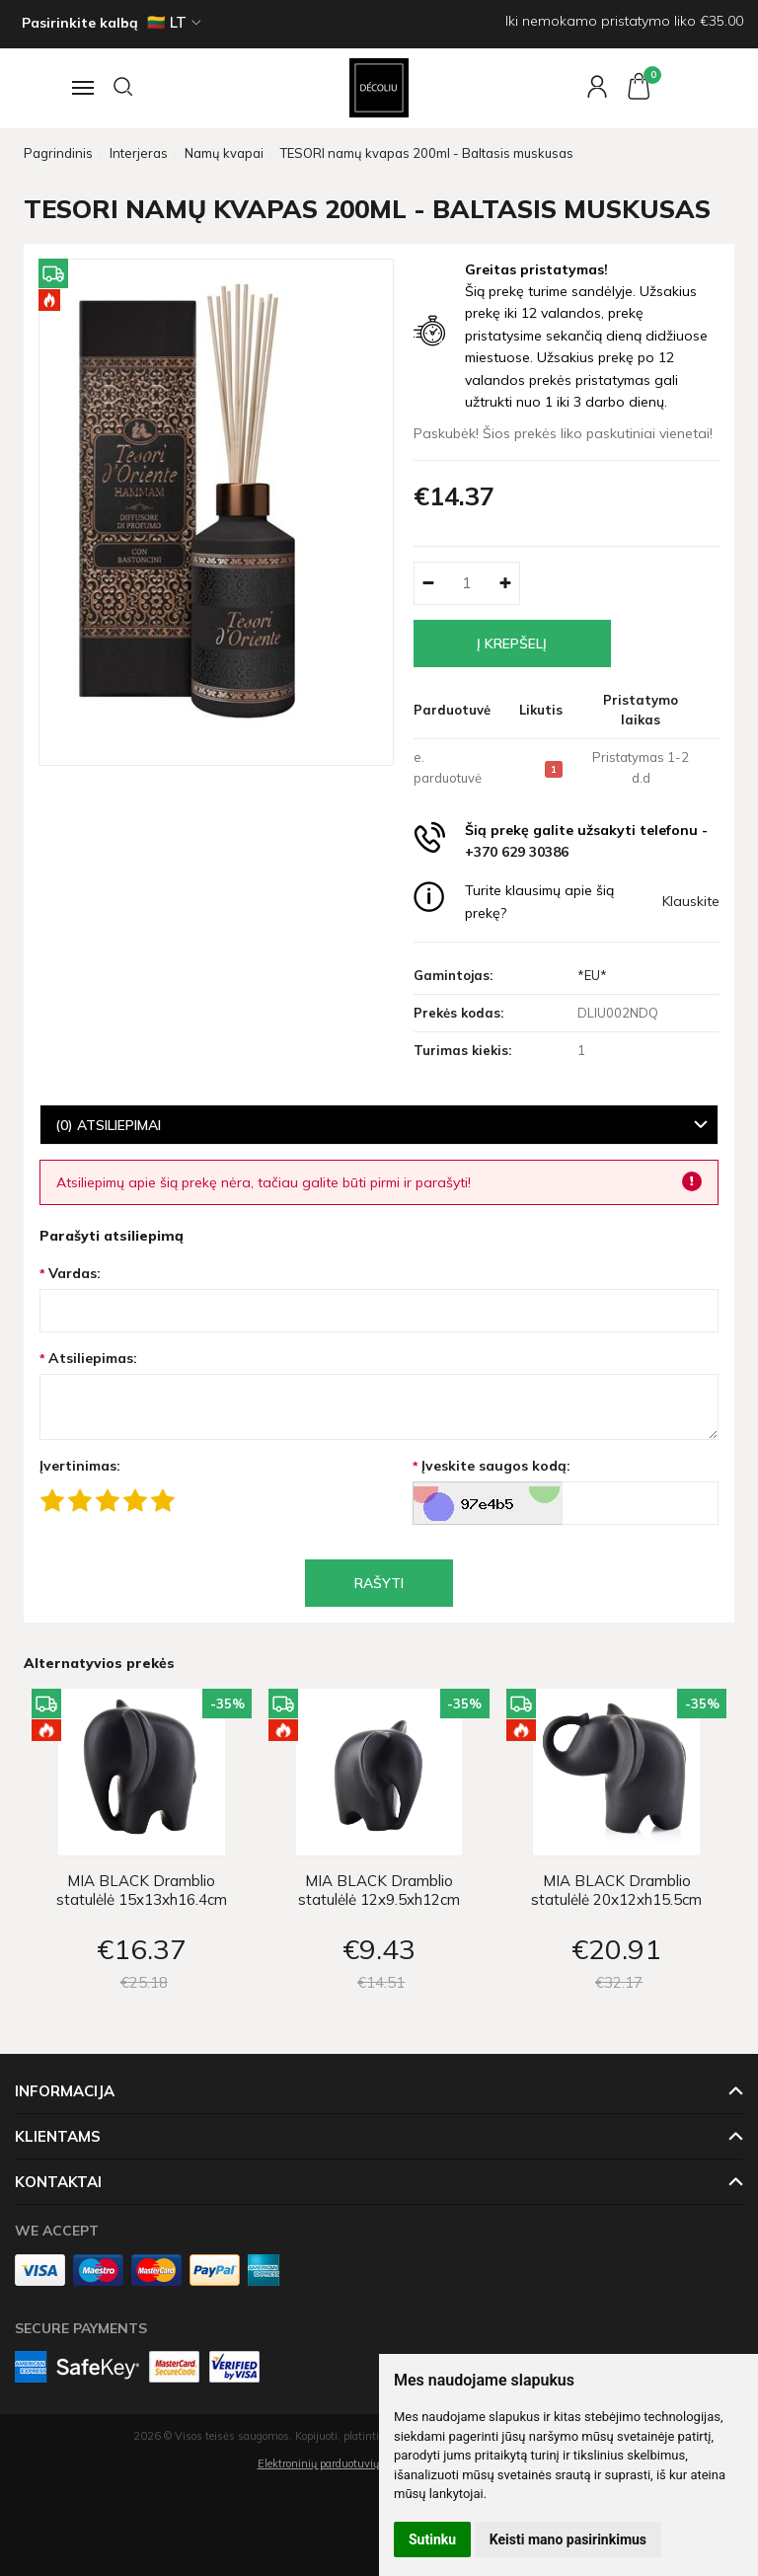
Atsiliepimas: (92, 1358)
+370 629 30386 (516, 852)
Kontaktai (58, 2181)
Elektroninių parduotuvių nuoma (337, 2463)
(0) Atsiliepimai (108, 1124)
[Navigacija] (80, 87)
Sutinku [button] (432, 2539)
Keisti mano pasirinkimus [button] (568, 2539)
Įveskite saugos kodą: (495, 1466)
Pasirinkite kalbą (80, 23)
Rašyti (379, 1582)
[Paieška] (124, 87)
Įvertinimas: (79, 1466)
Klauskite (691, 901)
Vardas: (74, 1273)
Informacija (64, 2091)
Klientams (58, 2136)
